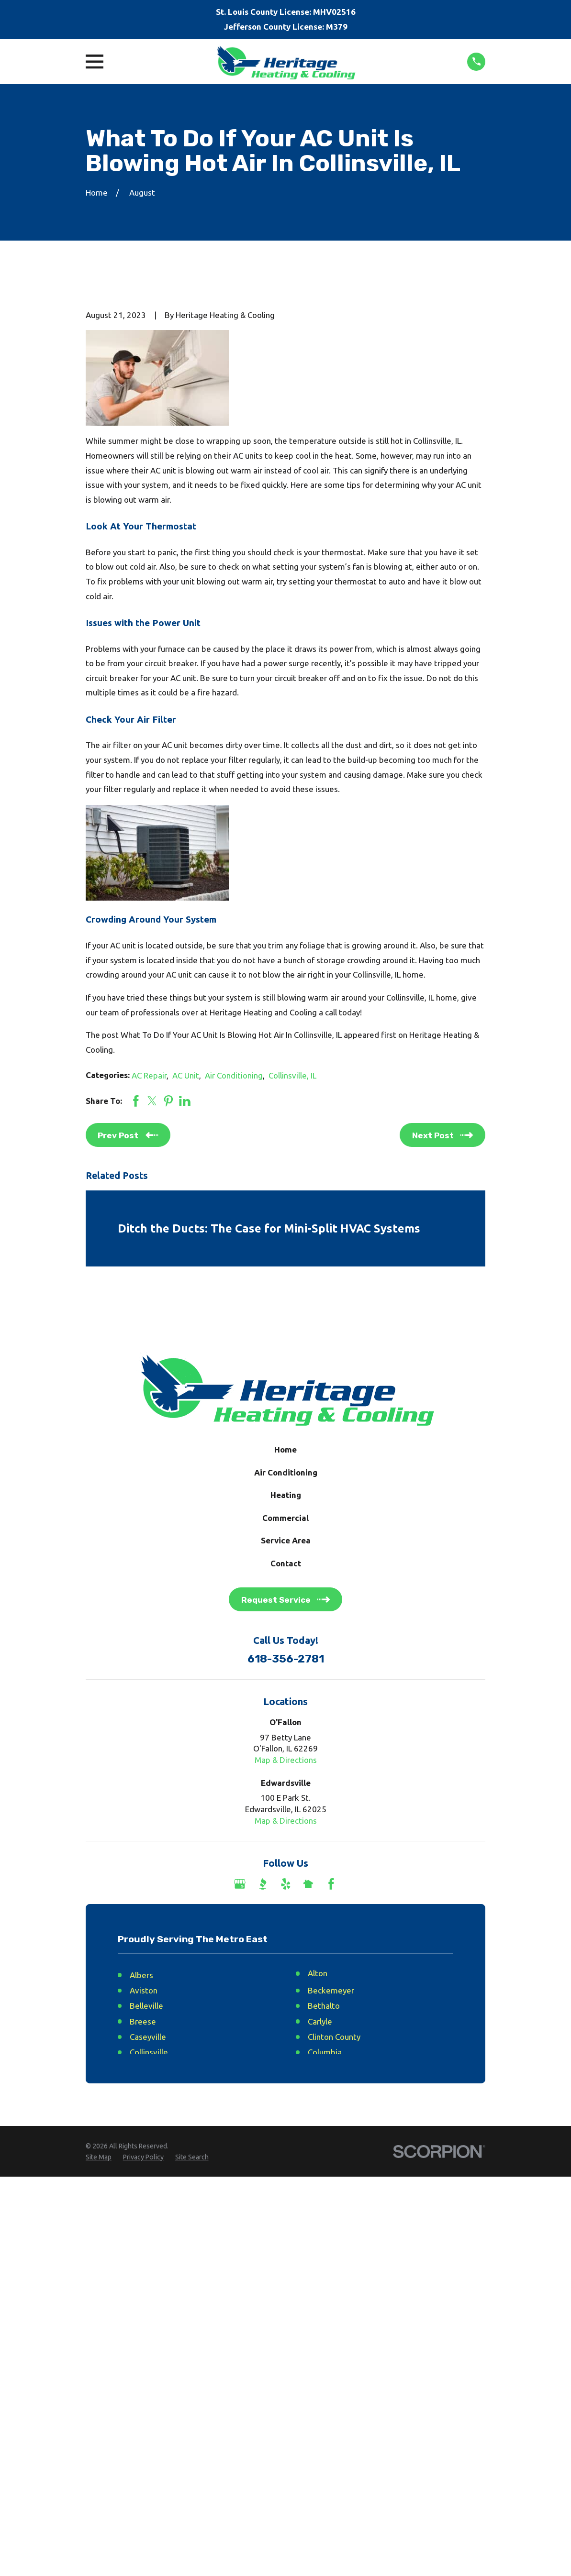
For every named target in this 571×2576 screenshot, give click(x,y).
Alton (317, 1973)
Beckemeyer (331, 1990)
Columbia (325, 2052)
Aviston (143, 1990)
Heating (285, 1494)
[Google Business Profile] (240, 1884)
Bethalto (324, 2005)
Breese (143, 2021)
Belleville (146, 2005)
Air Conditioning (234, 1075)
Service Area (286, 1540)
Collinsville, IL (292, 1075)
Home (285, 1449)
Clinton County (334, 2036)
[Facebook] (331, 1884)
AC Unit (185, 1075)
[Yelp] (285, 1884)
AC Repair (149, 1075)
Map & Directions (286, 1759)
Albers (141, 1975)
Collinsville (149, 2052)
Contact (285, 1563)
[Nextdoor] (308, 1884)
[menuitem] (99, 2157)
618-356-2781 (285, 1659)
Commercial (285, 1517)
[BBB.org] (263, 1884)
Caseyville (148, 2036)
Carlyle (320, 2021)
